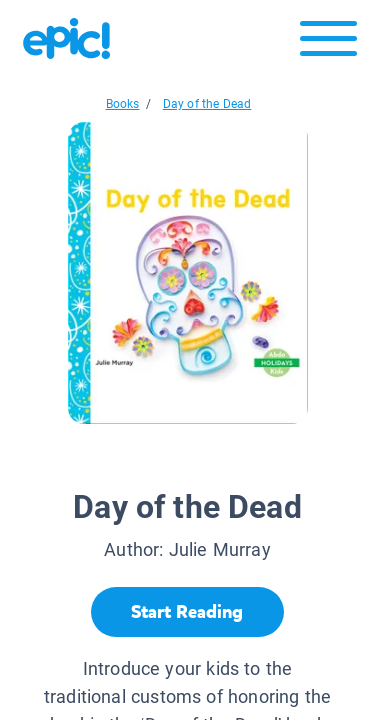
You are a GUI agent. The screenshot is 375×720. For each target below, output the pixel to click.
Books (123, 104)
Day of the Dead (207, 104)
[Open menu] (328, 43)
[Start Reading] (187, 612)
